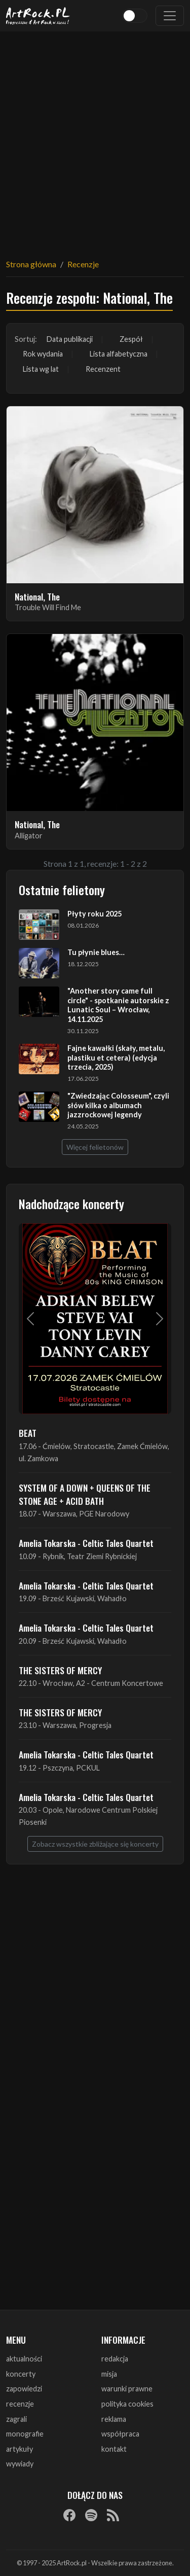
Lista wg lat (41, 369)
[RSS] (113, 2515)
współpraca (120, 2433)
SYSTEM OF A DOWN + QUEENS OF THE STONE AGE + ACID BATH (84, 1494)
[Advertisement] (95, 139)
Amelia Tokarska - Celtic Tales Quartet (86, 1542)
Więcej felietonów (95, 1147)
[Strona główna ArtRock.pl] (38, 15)
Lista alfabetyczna (118, 353)
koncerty (20, 2374)
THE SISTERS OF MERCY (60, 1670)
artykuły (19, 2449)
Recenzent (103, 369)
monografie (25, 2433)
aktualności (24, 2358)
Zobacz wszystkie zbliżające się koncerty (95, 1844)
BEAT (27, 1432)
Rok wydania (43, 353)
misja (109, 2374)
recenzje (20, 2403)
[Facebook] (69, 2515)
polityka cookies (127, 2403)
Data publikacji (70, 339)
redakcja (114, 2358)
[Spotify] (91, 2515)
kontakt (114, 2449)
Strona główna (31, 264)
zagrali (16, 2419)
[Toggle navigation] (170, 16)
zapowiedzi (24, 2388)
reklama (113, 2419)
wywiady (19, 2463)
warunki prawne (127, 2388)
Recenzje (83, 264)
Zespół (131, 339)
